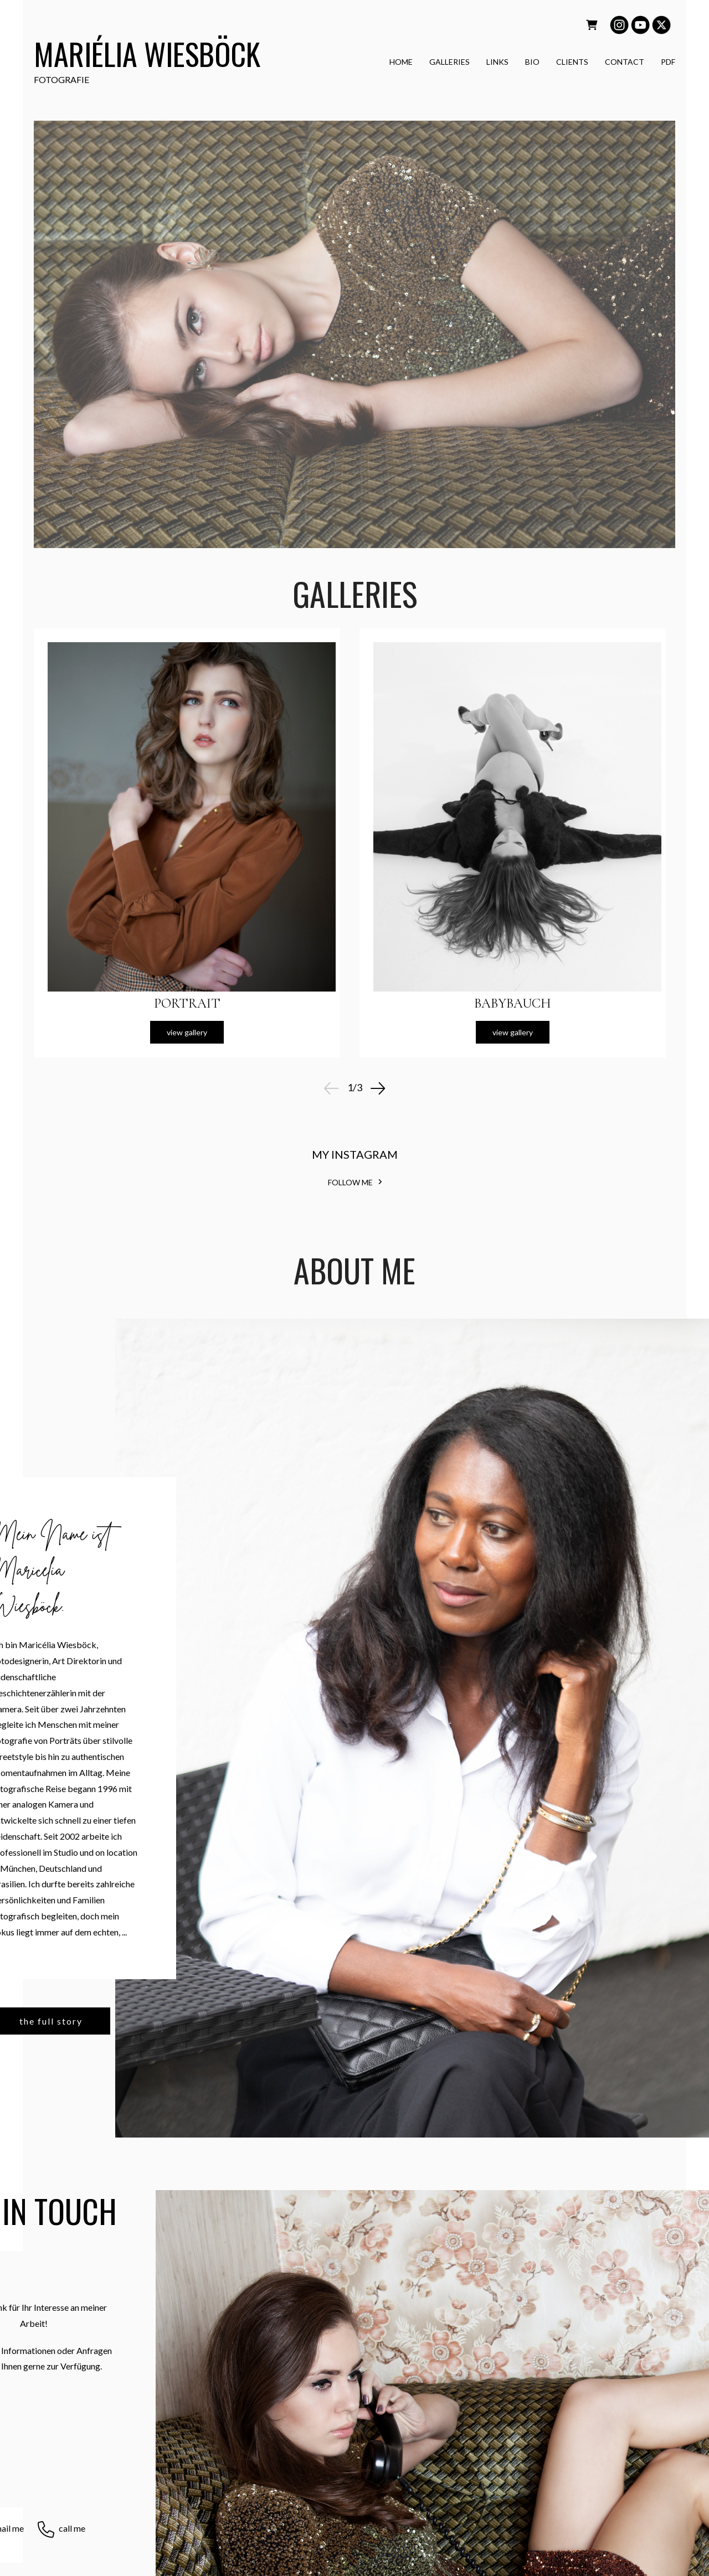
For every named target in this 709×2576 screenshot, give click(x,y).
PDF (668, 63)
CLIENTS (572, 63)
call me (72, 2527)
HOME (401, 63)
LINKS (497, 63)
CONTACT (624, 63)
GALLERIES (449, 63)
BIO (532, 63)
